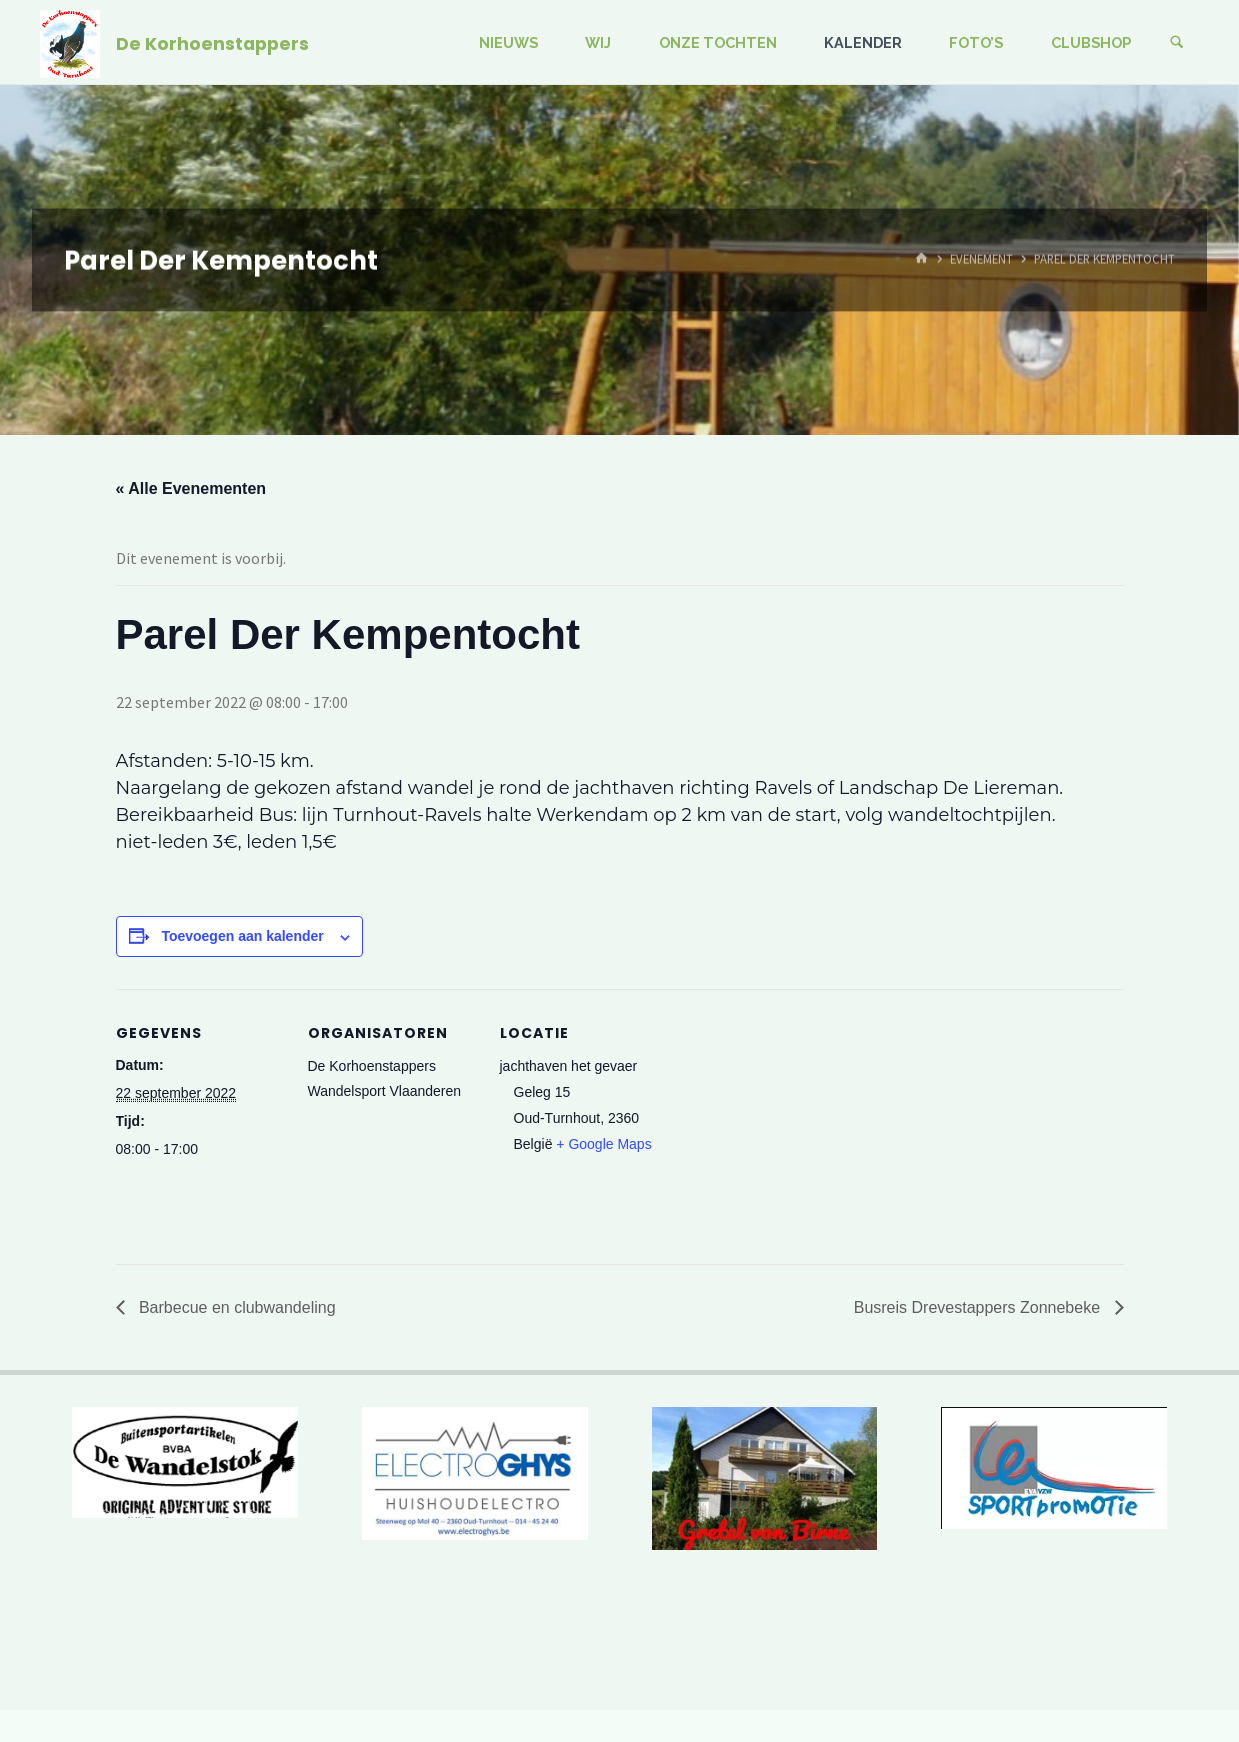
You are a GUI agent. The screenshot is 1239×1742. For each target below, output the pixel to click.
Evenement (981, 259)
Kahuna (1078, 1663)
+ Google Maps (603, 1144)
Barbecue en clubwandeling (235, 1307)
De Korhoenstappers (212, 43)
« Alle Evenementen (191, 488)
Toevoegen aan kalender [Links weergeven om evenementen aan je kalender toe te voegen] (242, 936)
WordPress (1159, 1663)
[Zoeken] (1177, 42)
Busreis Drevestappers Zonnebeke (979, 1307)
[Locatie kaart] (797, 1126)
